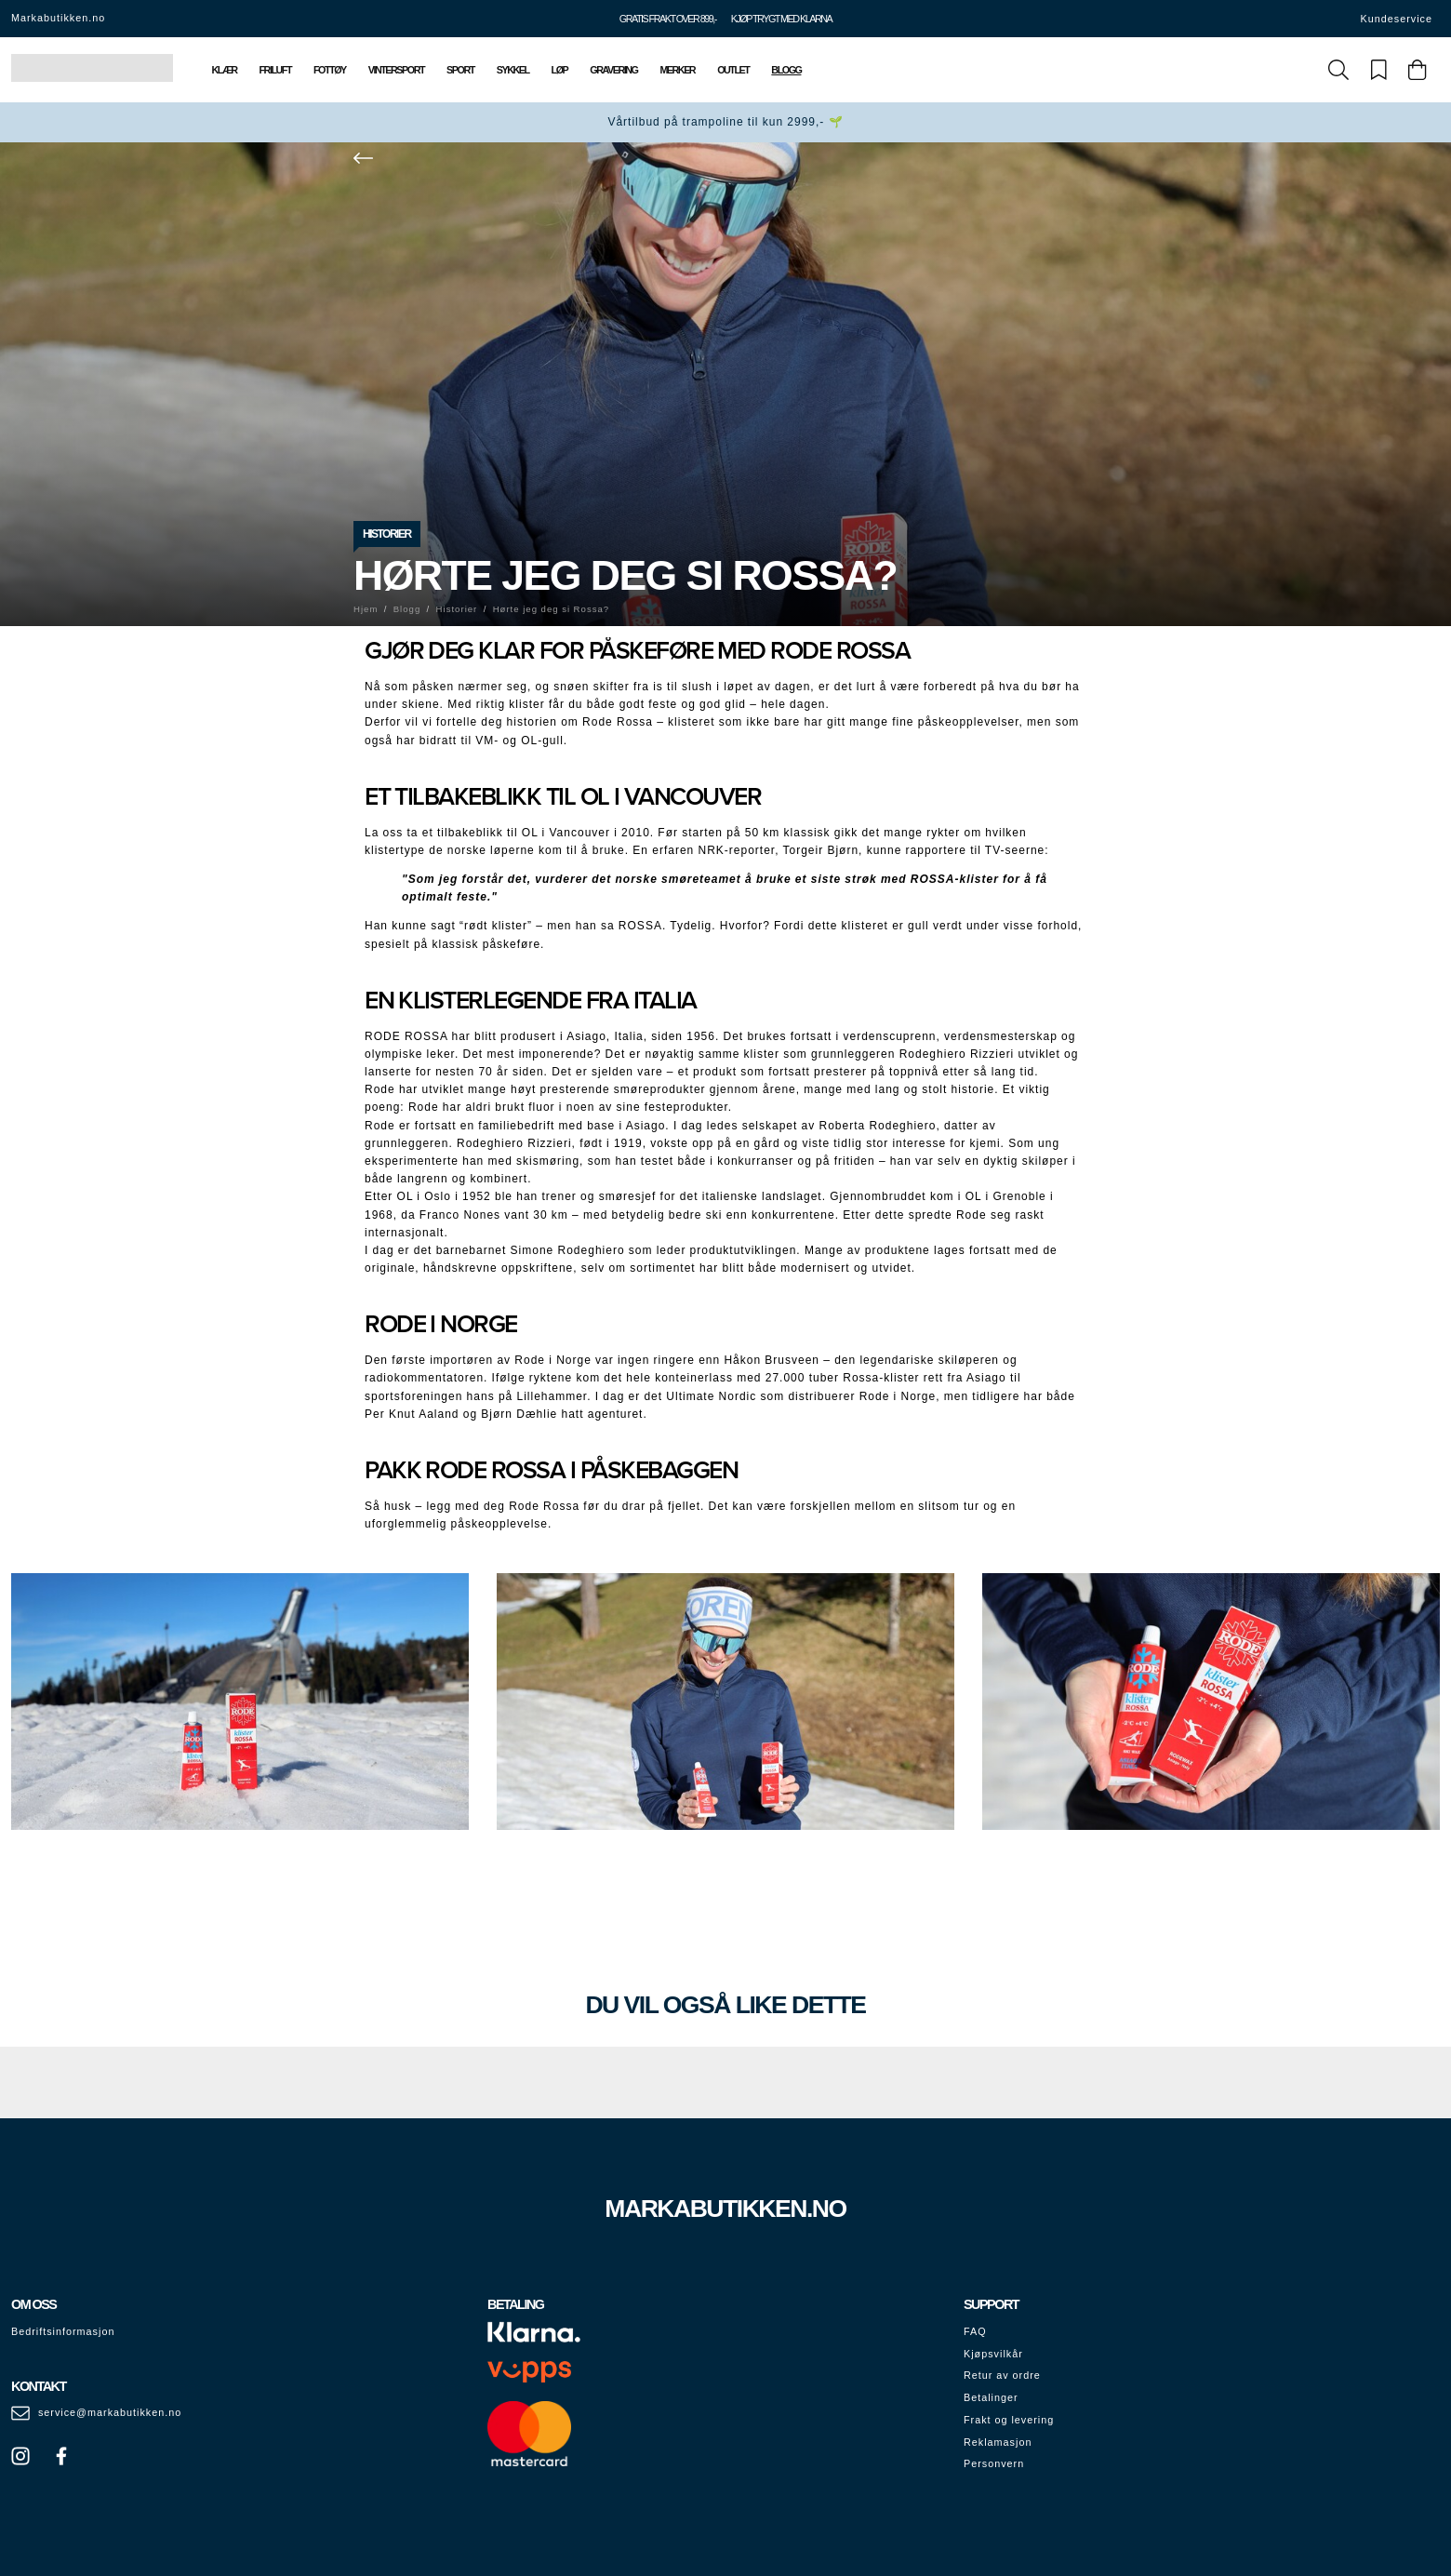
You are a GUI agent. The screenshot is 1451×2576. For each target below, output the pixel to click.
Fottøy (329, 69)
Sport (460, 69)
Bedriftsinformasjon (62, 2331)
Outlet (733, 69)
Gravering (613, 69)
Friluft (275, 69)
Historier (387, 534)
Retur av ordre (1002, 2375)
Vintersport (396, 69)
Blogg (786, 69)
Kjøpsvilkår (993, 2353)
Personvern (994, 2463)
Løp (560, 69)
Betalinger (991, 2397)
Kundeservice (1396, 18)
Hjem (365, 609)
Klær (224, 69)
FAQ (975, 2331)
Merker (677, 69)
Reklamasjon (998, 2442)
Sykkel (513, 69)
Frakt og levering (1009, 2419)
